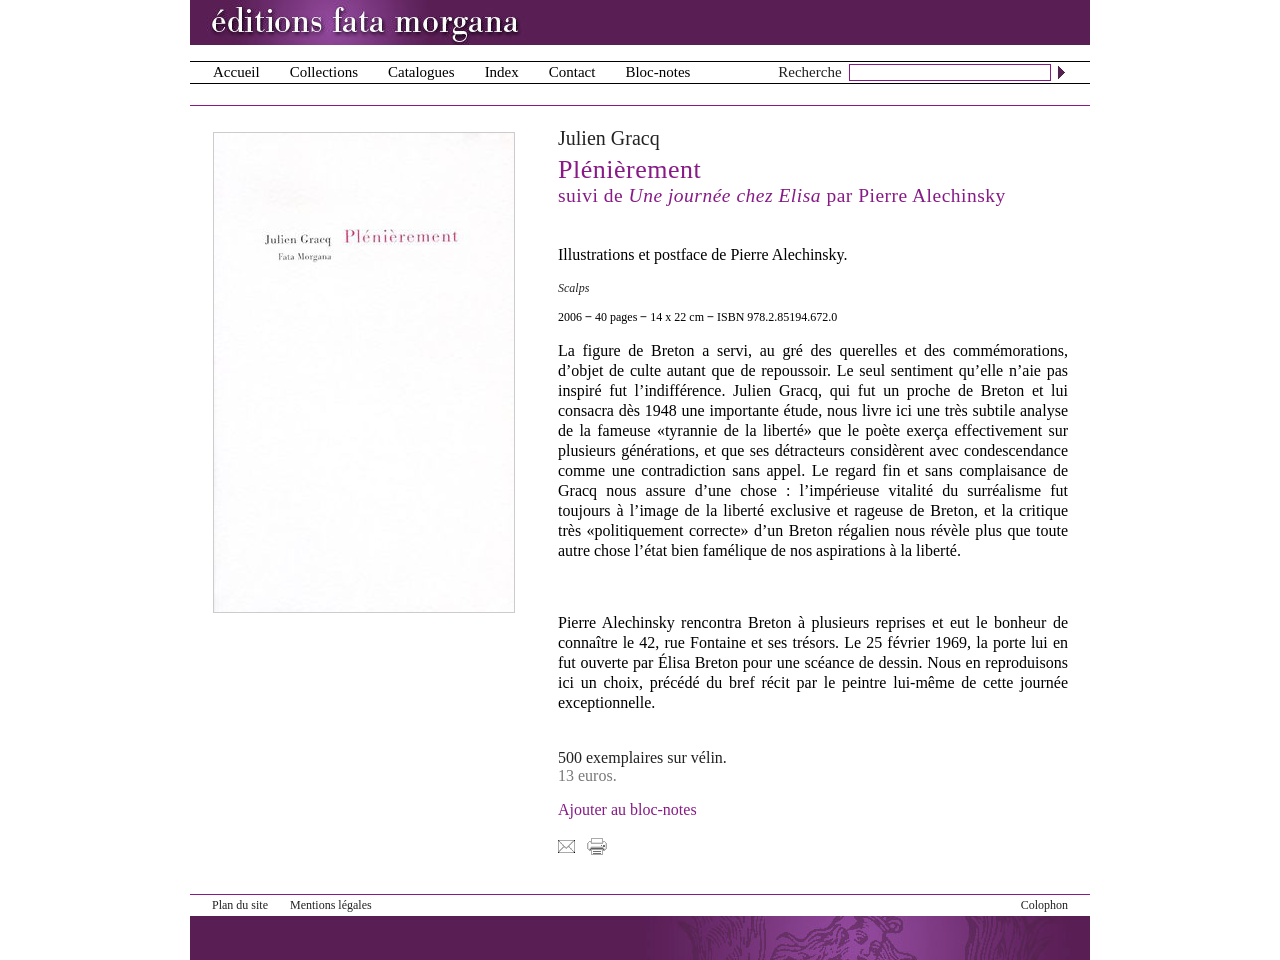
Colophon (1044, 905)
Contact (572, 72)
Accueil (236, 72)
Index (502, 72)
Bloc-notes (657, 72)
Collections (324, 72)
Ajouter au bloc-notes (627, 809)
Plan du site (240, 905)
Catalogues (421, 72)
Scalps (573, 288)
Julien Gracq (609, 138)
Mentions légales (331, 905)
